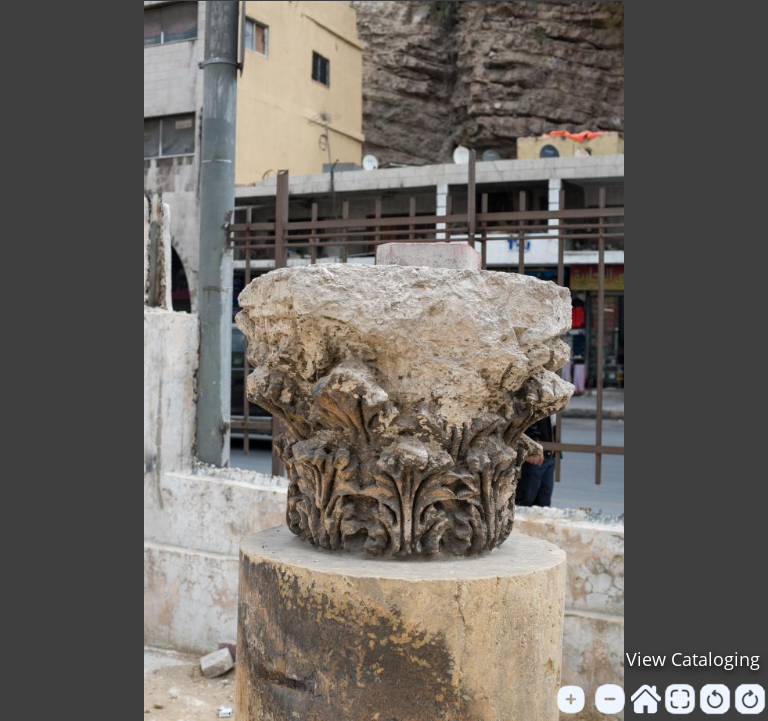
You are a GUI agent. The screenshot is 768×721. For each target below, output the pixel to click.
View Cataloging (693, 659)
